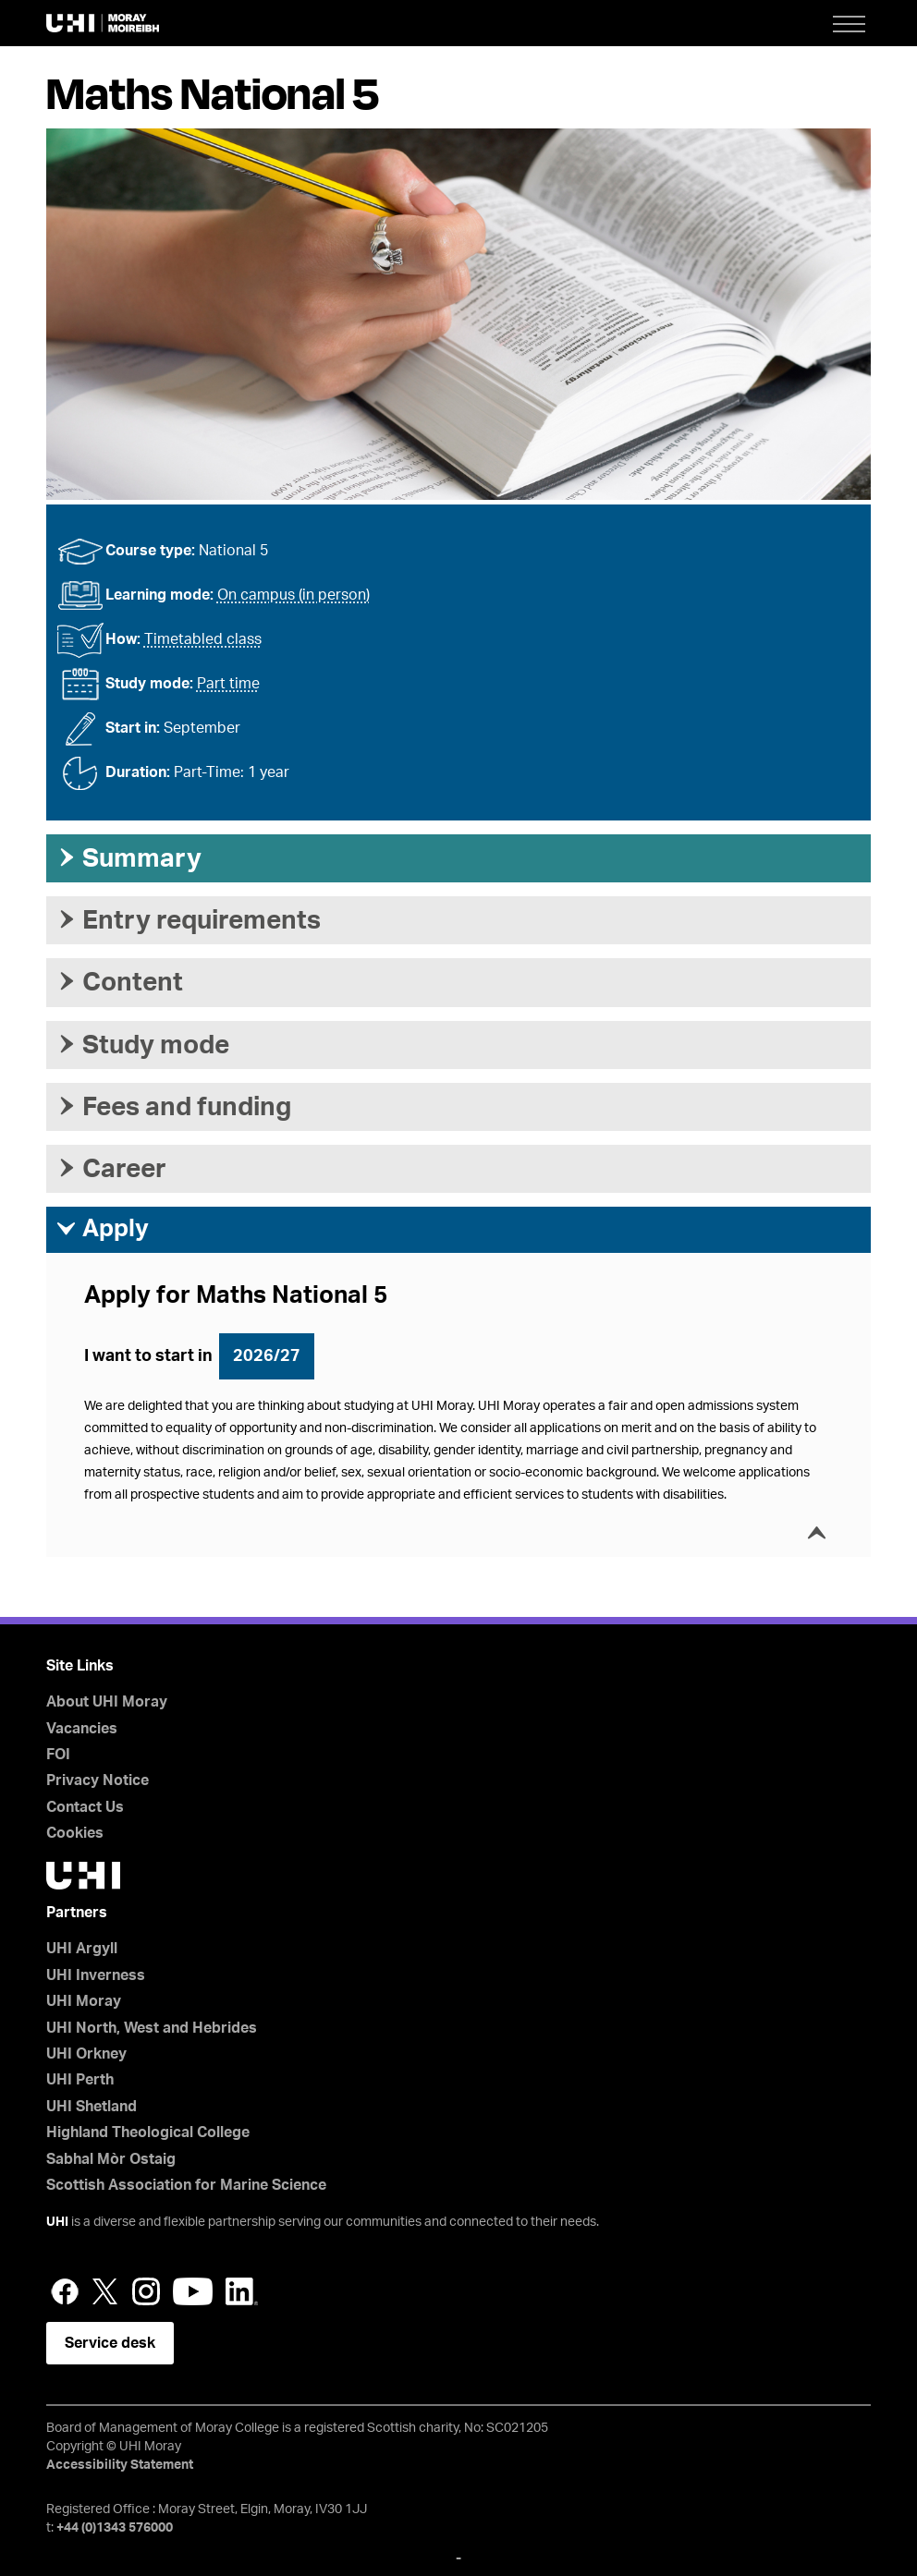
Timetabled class (203, 639)
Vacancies (81, 1728)
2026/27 (266, 1356)
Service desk (110, 2343)
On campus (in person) (293, 595)
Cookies (75, 1833)
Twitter (105, 2291)
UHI (57, 2222)
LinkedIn (242, 2291)
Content (119, 982)
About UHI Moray (106, 1702)
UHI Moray (83, 2001)
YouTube (193, 2291)
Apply (102, 1229)
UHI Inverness (95, 1975)
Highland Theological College (148, 2132)
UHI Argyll (81, 1948)
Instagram (146, 2291)
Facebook (65, 2291)
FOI (58, 1754)
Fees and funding (173, 1107)
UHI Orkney (86, 2054)
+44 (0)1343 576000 (114, 2527)
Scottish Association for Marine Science (186, 2185)
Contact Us (85, 1807)
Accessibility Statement (119, 2465)
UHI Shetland (91, 2106)
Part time (228, 683)
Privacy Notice (97, 1780)
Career (110, 1169)
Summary (128, 858)
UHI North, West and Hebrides (151, 2028)
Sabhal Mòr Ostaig (111, 2159)
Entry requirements (188, 920)
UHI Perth (80, 2079)
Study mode (142, 1045)
